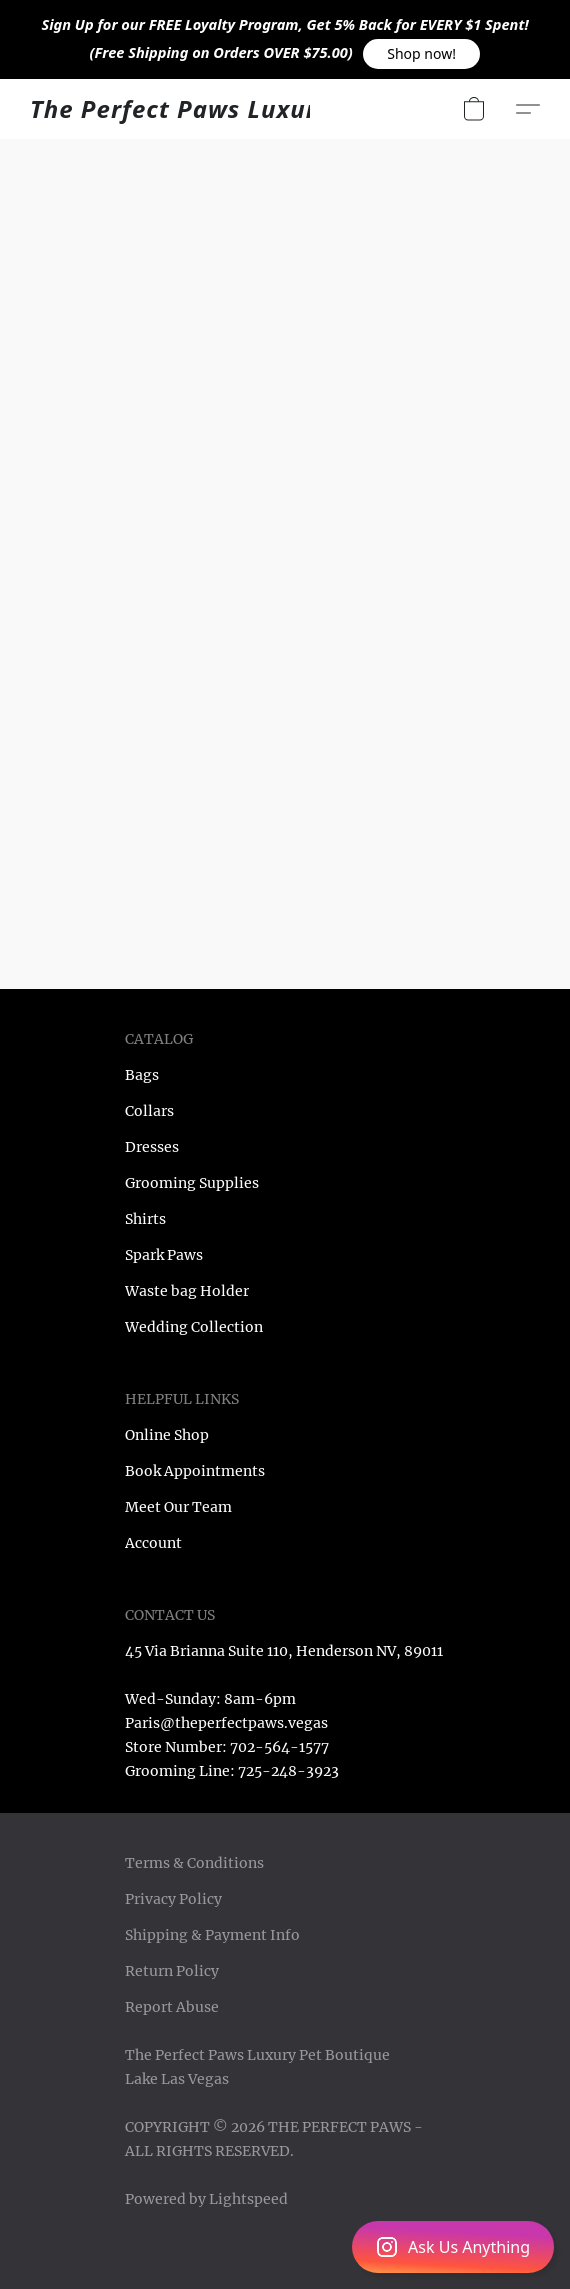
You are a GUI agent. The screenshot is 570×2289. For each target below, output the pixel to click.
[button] (422, 54)
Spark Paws (164, 1255)
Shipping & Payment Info (212, 1935)
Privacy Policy (173, 1899)
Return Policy (172, 1971)
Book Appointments (195, 1471)
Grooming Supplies (192, 1183)
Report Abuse (172, 2007)
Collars (149, 1111)
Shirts (145, 1219)
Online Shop (167, 1435)
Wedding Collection (194, 1327)
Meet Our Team (178, 1507)
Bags (142, 1075)
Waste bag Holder (187, 1291)
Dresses (152, 1147)
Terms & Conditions (194, 1863)
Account (153, 1543)
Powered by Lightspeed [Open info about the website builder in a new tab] (206, 2199)
